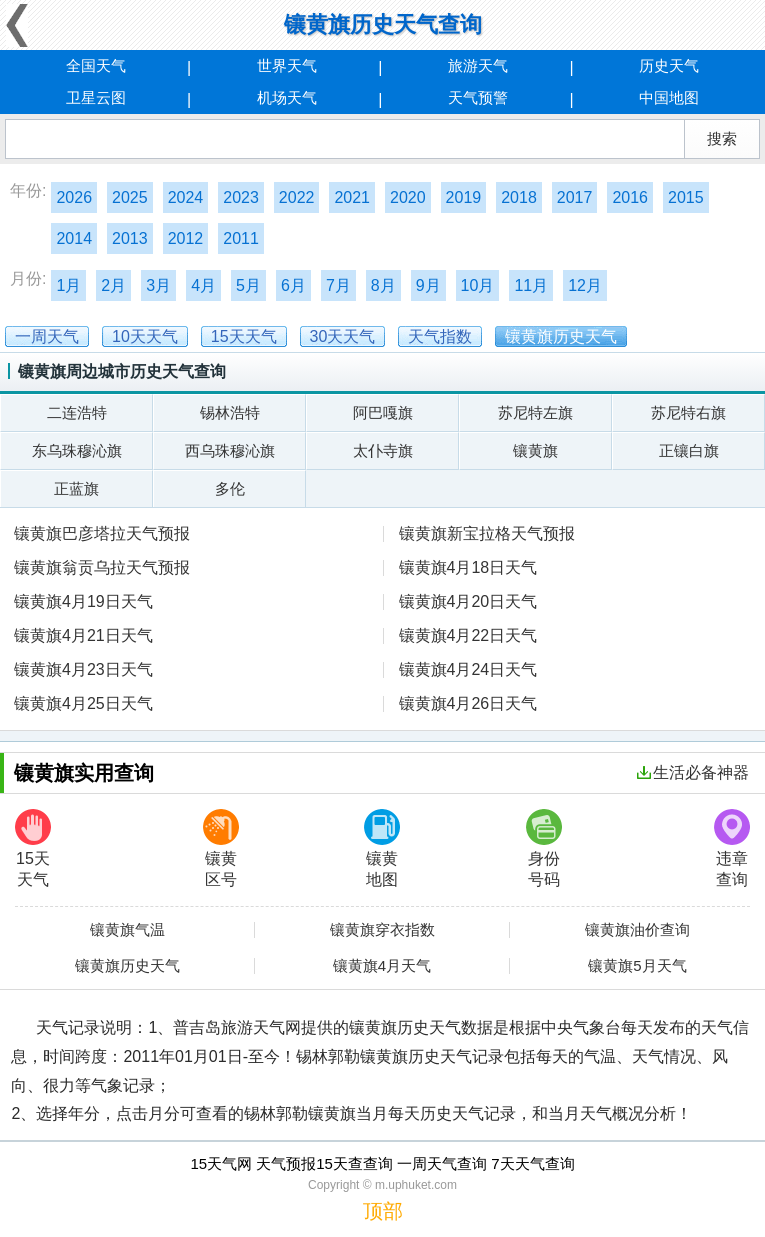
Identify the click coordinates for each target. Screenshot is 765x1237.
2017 (575, 197)
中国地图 (669, 97)
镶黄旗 (535, 450)
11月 (531, 285)
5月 (248, 285)
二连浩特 (77, 412)
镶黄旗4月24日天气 (468, 669)
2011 (241, 238)
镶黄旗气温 (127, 930)
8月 (383, 285)
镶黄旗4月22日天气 (468, 635)
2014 (74, 238)
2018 (519, 197)
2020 (408, 197)
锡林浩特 (230, 412)
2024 (186, 197)
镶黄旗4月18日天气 (468, 567)
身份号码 (544, 848)
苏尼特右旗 (688, 412)
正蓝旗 (76, 488)
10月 (478, 285)
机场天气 (287, 97)
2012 (186, 238)
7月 (338, 285)
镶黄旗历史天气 (127, 966)
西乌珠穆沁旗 (230, 450)
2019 (464, 197)
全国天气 (96, 65)
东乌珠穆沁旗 (77, 450)
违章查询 (732, 848)
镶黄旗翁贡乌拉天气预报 (102, 567)
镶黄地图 (382, 848)
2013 (130, 238)
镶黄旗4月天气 (382, 966)
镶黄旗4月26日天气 (468, 703)
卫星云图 (96, 97)
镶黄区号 (221, 848)
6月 (293, 285)
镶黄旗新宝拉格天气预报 (487, 533)
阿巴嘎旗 (383, 412)
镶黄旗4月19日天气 (83, 601)
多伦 (230, 488)
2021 (352, 197)
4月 (203, 285)
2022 (297, 197)
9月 (428, 285)
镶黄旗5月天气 (637, 966)
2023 (241, 197)
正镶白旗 (689, 450)
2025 (130, 197)
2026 (74, 197)
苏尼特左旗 (535, 412)
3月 (158, 285)
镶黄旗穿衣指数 (382, 930)
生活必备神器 (693, 772)
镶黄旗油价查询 (637, 930)
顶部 (383, 1211)
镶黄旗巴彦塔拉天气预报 (102, 533)
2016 (630, 197)
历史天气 (669, 65)
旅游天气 (478, 65)
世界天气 (287, 65)
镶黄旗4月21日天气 (83, 635)
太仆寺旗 (383, 450)
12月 (585, 285)
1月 (68, 285)
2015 (686, 197)
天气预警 (478, 97)
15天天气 (33, 848)
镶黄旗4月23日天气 (83, 669)
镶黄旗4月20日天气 (468, 601)
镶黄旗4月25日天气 (83, 703)
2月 (113, 285)
